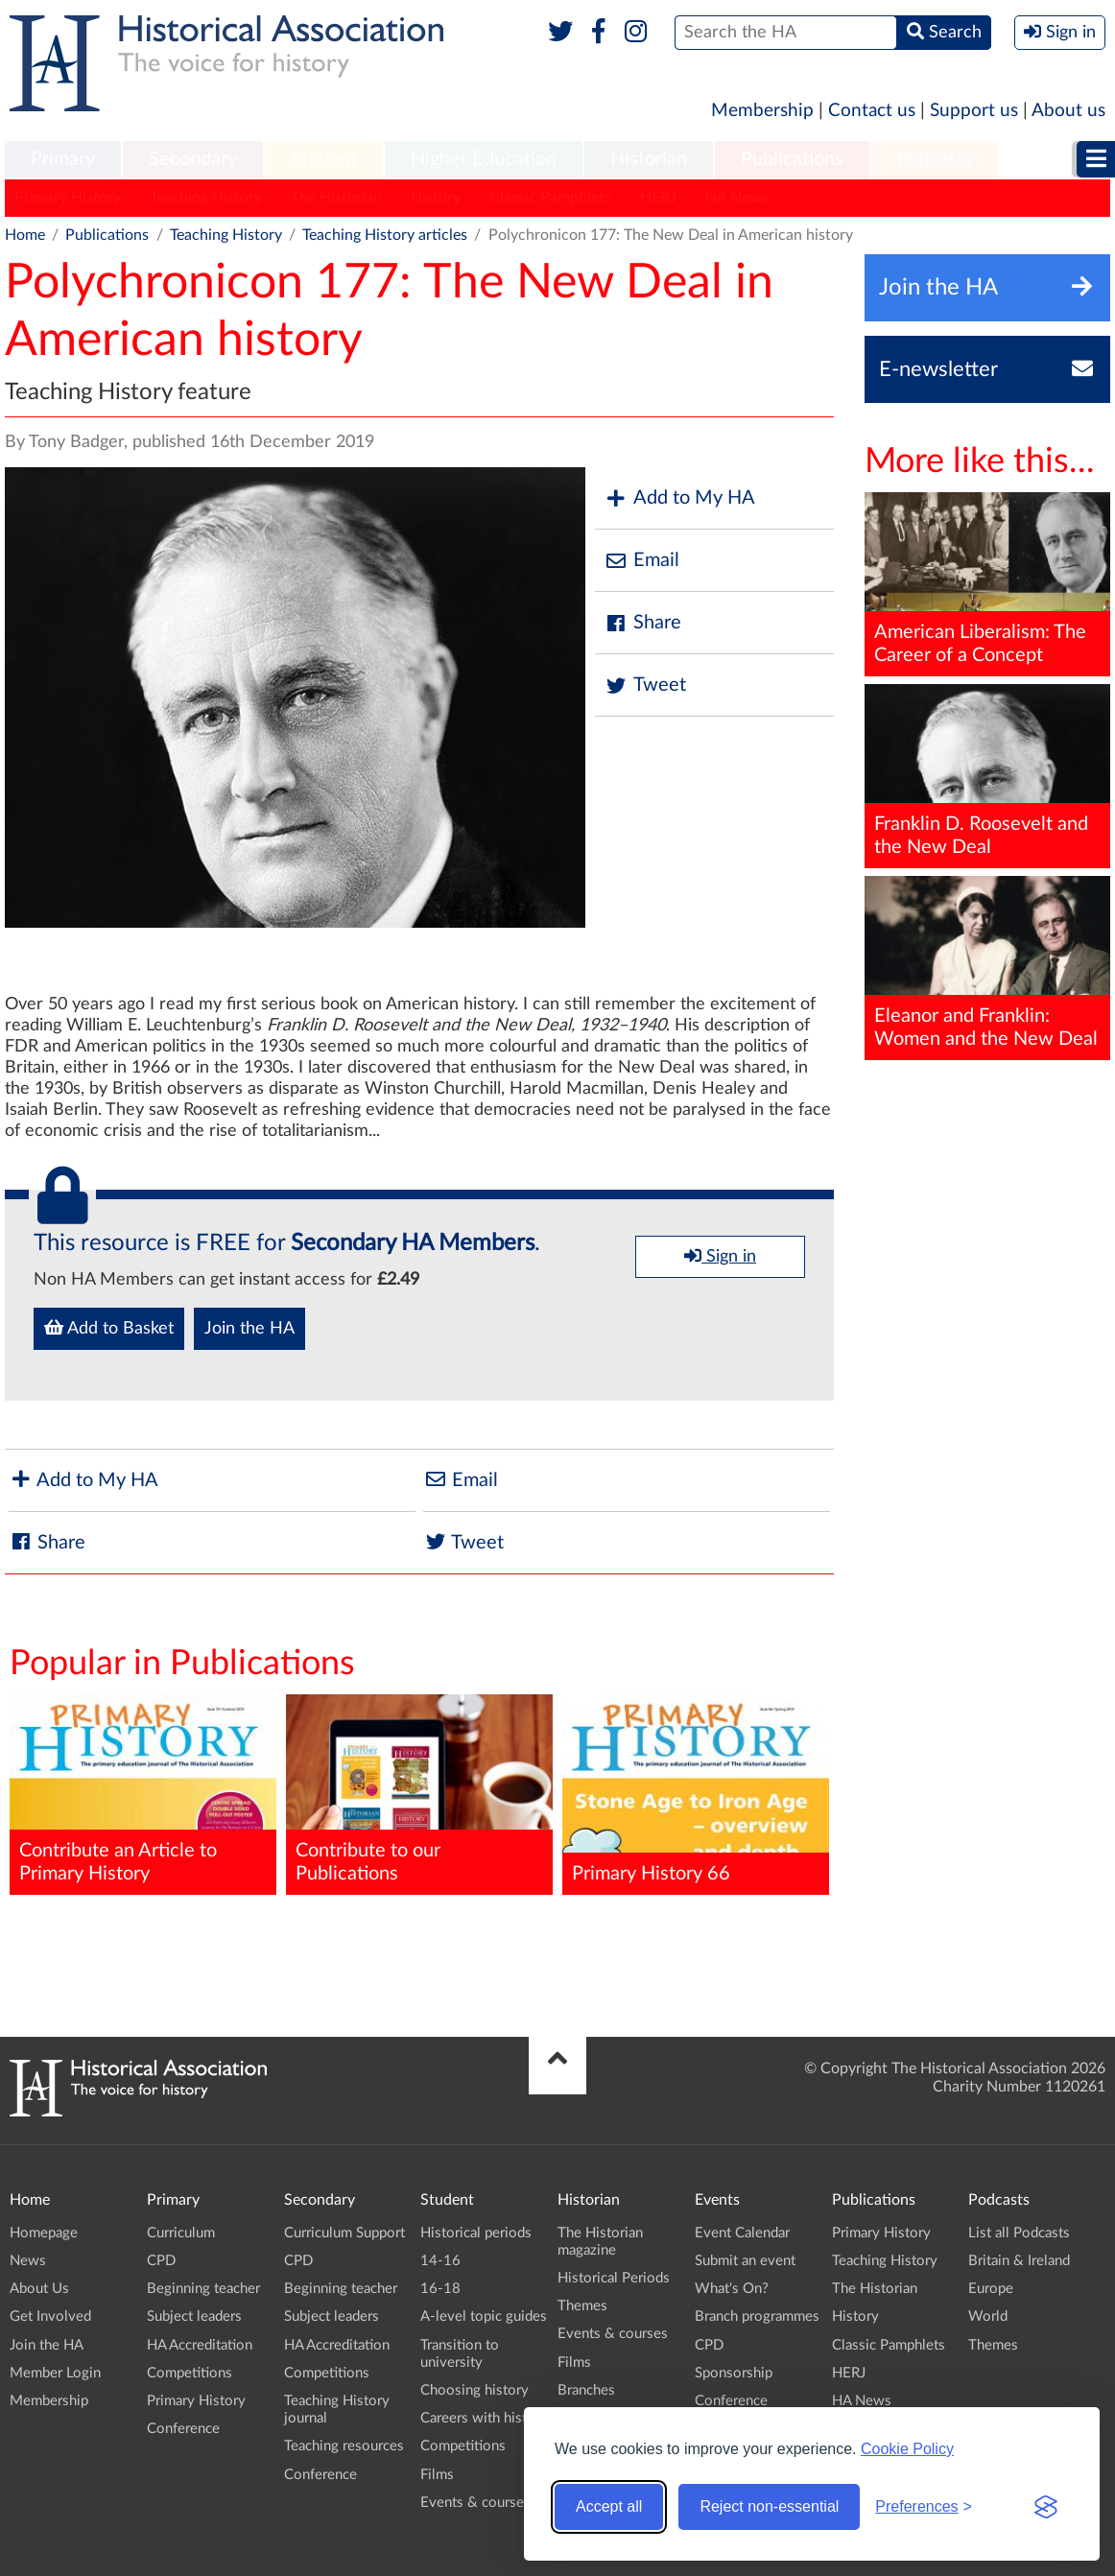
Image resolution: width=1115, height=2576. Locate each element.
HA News (737, 197)
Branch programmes (757, 2316)
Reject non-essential (769, 2506)
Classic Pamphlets (550, 197)
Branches (586, 2390)
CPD (161, 2261)
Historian (648, 159)
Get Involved (50, 2316)
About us (1068, 111)
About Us (39, 2288)
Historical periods (476, 2233)
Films (437, 2475)
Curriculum (181, 2233)
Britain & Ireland (1019, 2261)
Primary (63, 159)
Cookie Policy (907, 2449)
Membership (762, 111)
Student (324, 159)
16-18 (440, 2288)
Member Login (55, 2373)
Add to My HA (680, 498)
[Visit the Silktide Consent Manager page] (1046, 2507)
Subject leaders (194, 2316)
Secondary (193, 159)
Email (642, 561)
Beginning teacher (203, 2288)
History (436, 197)
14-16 (440, 2261)
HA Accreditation (199, 2345)
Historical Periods (614, 2278)
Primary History (67, 197)
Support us (974, 111)
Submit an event (745, 2261)
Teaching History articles (384, 235)
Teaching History (206, 197)
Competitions (189, 2373)
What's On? (732, 2288)
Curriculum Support (344, 2233)
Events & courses (475, 2502)
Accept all (609, 2506)
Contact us (871, 111)
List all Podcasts (1019, 2233)
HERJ (658, 197)
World (988, 2316)
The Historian (336, 197)
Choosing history (474, 2390)
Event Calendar (742, 2233)
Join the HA (249, 1328)
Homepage (44, 2233)
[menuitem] (63, 160)
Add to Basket (109, 1327)
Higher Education (484, 159)
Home (25, 235)
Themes (582, 2306)
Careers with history (484, 2418)
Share (643, 623)
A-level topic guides (483, 2316)
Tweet (645, 685)
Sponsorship (733, 2373)
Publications (792, 159)
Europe (990, 2288)
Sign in (720, 1255)
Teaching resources (344, 2446)
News (28, 2261)
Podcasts (934, 159)
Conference (183, 2429)
